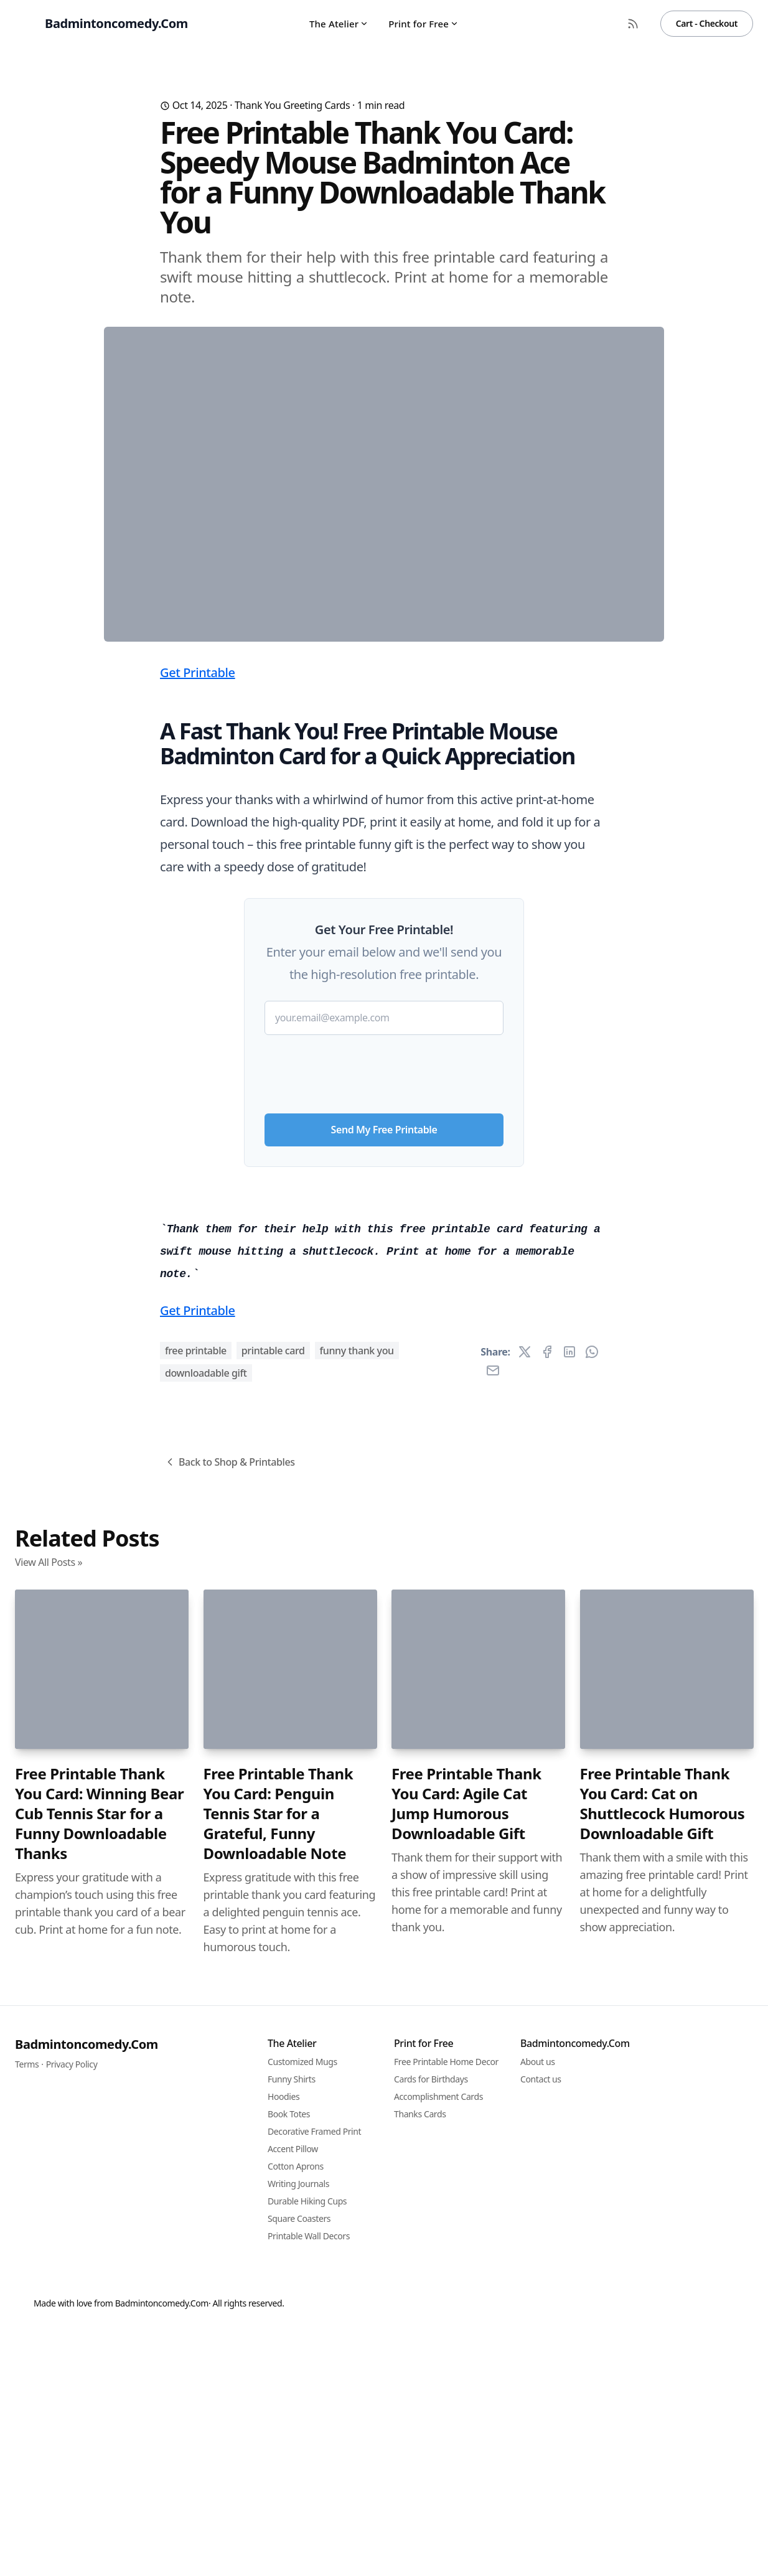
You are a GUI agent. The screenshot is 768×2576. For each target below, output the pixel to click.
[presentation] (384, 1314)
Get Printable (197, 917)
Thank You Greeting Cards (292, 105)
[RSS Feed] (632, 23)
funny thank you (357, 2044)
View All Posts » (48, 2255)
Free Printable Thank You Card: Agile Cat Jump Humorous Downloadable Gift (466, 2497)
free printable (196, 2044)
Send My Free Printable (384, 1375)
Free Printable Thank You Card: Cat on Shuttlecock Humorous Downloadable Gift (662, 2497)
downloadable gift (206, 2066)
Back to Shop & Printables (229, 2155)
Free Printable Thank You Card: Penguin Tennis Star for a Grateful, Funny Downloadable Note (279, 2507)
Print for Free (423, 23)
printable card (273, 2044)
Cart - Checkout (707, 23)
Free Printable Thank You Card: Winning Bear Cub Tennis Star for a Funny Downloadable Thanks (99, 2507)
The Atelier (338, 23)
